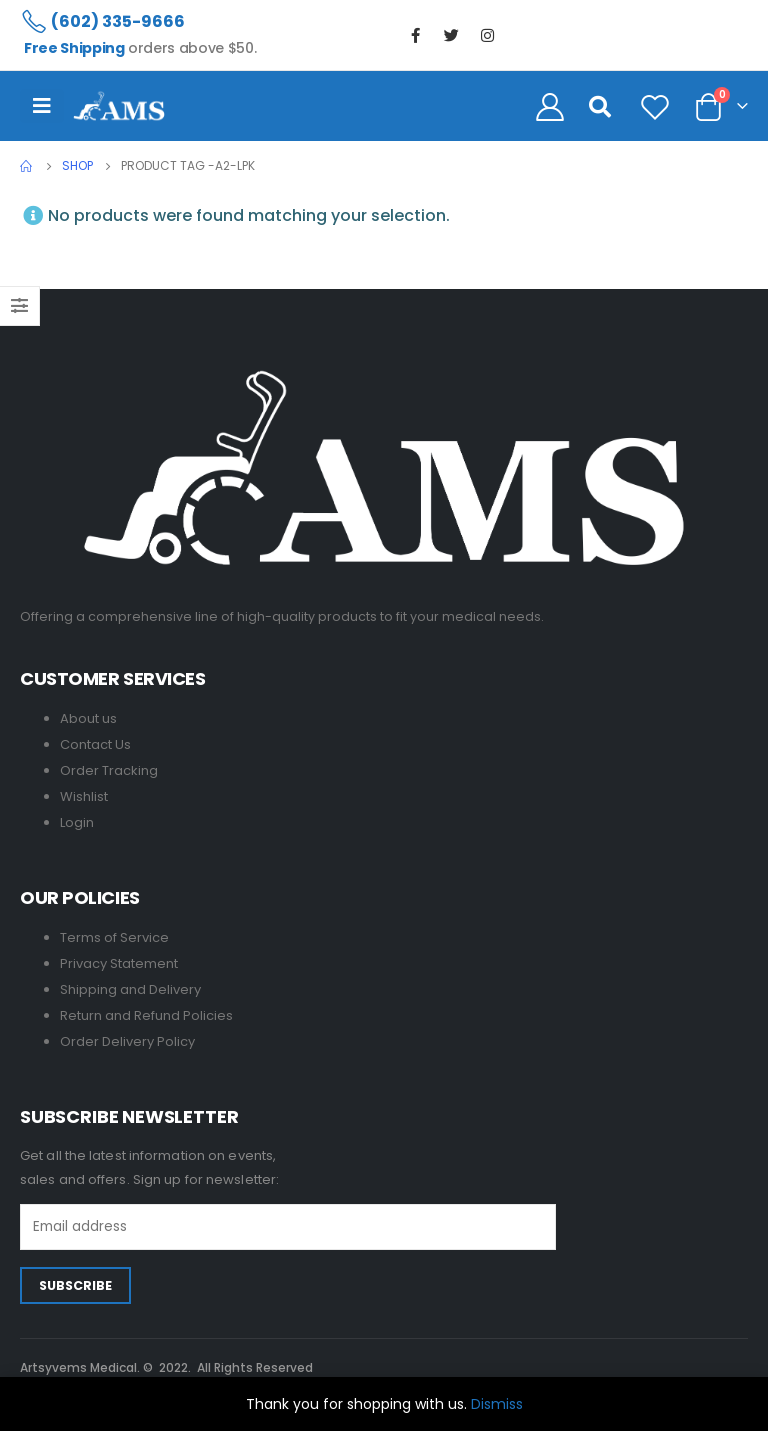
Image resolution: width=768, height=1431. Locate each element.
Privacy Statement (119, 963)
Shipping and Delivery (130, 989)
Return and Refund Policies (146, 1015)
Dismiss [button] (497, 1404)
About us (88, 718)
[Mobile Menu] (42, 106)
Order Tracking (109, 770)
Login (77, 822)
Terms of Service (114, 937)
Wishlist (84, 796)
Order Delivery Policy (127, 1041)
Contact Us (95, 744)
